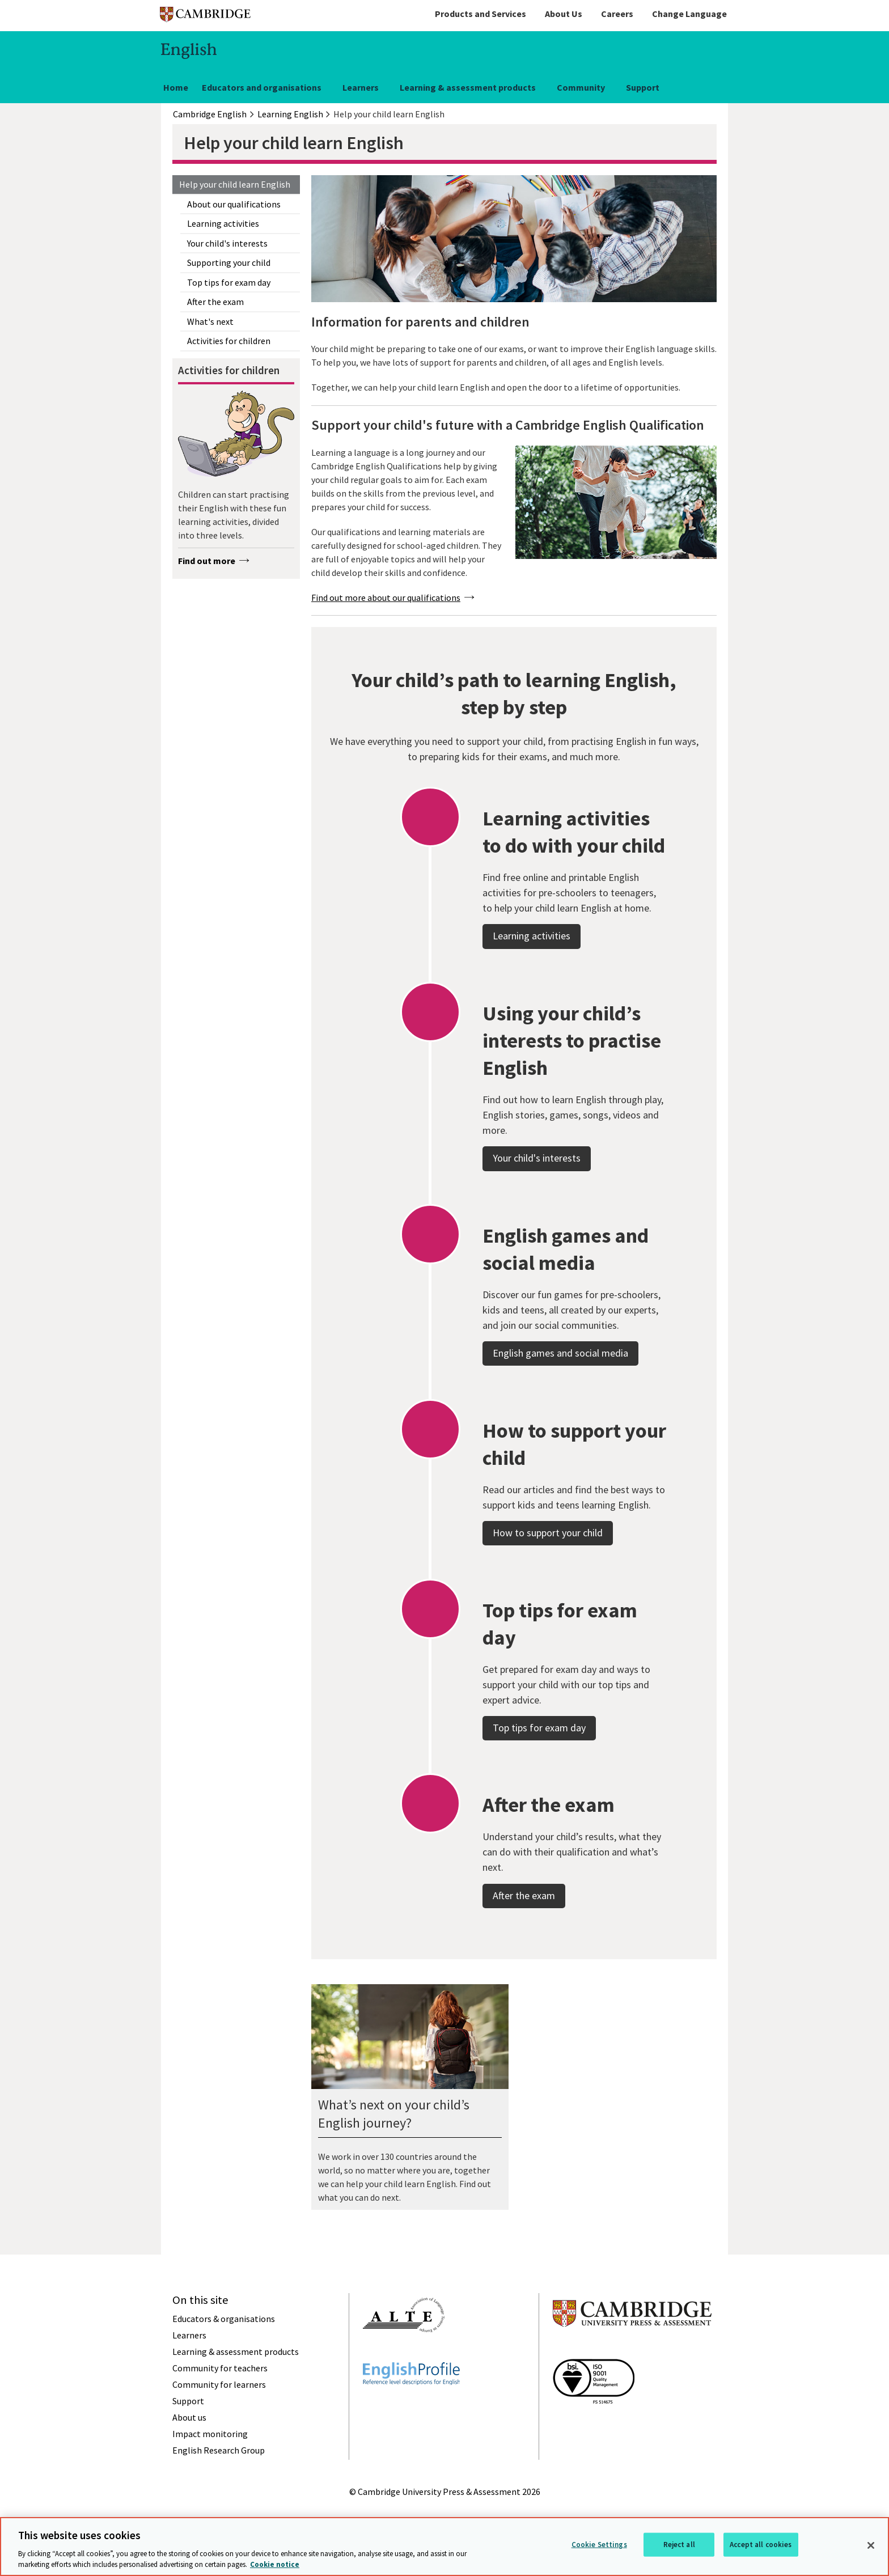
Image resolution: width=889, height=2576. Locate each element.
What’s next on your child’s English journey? (393, 2114)
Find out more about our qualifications (385, 597)
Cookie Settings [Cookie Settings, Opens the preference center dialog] (599, 2544)
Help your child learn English (234, 184)
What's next (210, 321)
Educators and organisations (261, 87)
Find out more (206, 560)
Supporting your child (228, 262)
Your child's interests (227, 243)
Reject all (679, 2544)
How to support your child (548, 1564)
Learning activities (223, 223)
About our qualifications (234, 204)
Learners (360, 87)
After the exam (215, 301)
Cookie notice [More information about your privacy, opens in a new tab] (274, 2564)
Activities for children (228, 340)
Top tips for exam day (228, 282)
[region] (444, 2546)
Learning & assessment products (468, 87)
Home (175, 87)
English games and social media (560, 1384)
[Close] (870, 2545)
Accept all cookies (760, 2544)
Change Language (689, 13)
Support (642, 87)
